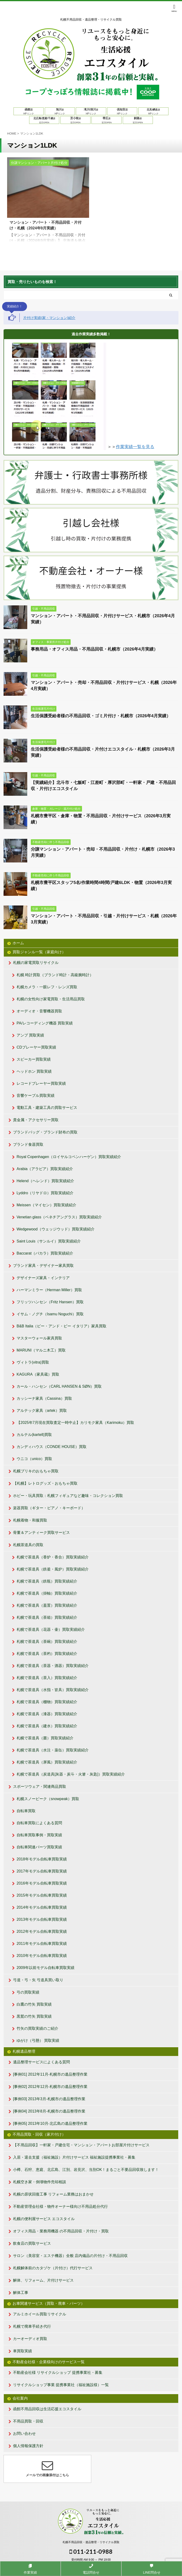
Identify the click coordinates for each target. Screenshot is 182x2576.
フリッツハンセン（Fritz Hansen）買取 (50, 1302)
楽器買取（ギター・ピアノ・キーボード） (49, 1508)
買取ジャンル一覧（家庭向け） (39, 952)
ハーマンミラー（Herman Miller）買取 (49, 1290)
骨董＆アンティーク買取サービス (41, 1533)
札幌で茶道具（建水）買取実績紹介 (47, 1726)
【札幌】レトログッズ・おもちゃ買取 (45, 1483)
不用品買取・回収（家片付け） (39, 2134)
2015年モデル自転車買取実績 (42, 1895)
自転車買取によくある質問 (39, 1823)
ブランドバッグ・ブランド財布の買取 (45, 1132)
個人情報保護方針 (28, 2446)
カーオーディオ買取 (30, 2339)
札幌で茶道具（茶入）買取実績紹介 (47, 1678)
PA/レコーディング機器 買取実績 (45, 1023)
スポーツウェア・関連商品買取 (39, 1786)
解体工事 (20, 2293)
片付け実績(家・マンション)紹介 (49, 318)
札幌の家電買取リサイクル (36, 963)
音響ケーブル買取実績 (36, 1095)
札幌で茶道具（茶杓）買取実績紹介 (47, 1654)
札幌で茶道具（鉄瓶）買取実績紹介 (47, 1581)
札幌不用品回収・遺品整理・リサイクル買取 (91, 2542)
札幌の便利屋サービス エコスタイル (44, 2219)
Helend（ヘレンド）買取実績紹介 (45, 1181)
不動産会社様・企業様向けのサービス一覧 (49, 2362)
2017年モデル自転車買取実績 (42, 1871)
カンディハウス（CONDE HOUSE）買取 (51, 1447)
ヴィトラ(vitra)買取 (33, 1362)
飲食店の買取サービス (32, 2243)
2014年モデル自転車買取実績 (42, 1907)
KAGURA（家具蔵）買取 (38, 1374)
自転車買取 (26, 1811)
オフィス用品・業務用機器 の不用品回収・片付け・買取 (61, 2231)
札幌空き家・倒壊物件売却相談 (39, 2182)
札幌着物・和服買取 (30, 1520)
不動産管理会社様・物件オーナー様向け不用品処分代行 (60, 2206)
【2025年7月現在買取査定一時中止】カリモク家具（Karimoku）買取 (75, 1423)
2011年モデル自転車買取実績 (42, 1944)
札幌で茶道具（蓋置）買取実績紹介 (47, 1605)
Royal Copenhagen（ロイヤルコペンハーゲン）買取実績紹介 (69, 1157)
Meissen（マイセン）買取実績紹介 (46, 1205)
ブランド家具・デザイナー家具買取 (43, 1266)
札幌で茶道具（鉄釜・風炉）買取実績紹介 (53, 1569)
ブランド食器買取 (28, 1144)
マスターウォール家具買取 (39, 1338)
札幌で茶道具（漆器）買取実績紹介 (47, 1714)
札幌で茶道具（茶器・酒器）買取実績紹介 (53, 1666)
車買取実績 (22, 2351)
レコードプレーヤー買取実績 (41, 1083)
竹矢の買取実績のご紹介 (37, 2028)
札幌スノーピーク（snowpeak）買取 (48, 1799)
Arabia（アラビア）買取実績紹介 (45, 1169)
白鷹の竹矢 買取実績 (34, 2004)
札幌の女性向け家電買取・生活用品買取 (51, 999)
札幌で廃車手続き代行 (32, 2326)
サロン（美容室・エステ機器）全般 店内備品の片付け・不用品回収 (70, 2256)
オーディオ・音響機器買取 (39, 1011)
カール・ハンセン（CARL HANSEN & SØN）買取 (59, 1386)
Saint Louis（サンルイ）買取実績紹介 (49, 1241)
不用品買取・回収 (28, 2421)
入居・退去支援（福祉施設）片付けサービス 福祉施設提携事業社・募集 (74, 2157)
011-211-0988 (91, 2551)
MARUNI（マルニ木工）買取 (41, 1350)
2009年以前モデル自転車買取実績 (45, 1968)
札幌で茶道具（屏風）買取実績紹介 (47, 1762)
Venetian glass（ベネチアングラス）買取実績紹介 (59, 1217)
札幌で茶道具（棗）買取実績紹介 (45, 1738)
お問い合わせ (24, 2434)
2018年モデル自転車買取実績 (42, 1859)
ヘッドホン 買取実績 (34, 1071)
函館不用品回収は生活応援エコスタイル (47, 2409)
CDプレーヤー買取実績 (36, 1047)
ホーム (18, 943)
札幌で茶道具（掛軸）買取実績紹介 (47, 1593)
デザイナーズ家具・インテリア (43, 1278)
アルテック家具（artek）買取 (42, 1410)
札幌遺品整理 (24, 2051)
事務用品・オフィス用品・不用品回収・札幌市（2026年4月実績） (94, 649)
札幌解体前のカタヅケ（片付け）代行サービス (53, 2268)
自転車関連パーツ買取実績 (39, 1847)
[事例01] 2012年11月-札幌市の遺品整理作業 (50, 2074)
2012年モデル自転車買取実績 (42, 1931)
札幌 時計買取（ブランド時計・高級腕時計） (55, 975)
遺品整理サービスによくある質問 (41, 2062)
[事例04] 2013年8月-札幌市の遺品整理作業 (49, 2111)
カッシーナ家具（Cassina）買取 (44, 1398)
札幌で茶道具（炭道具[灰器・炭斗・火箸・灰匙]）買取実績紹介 (71, 1774)
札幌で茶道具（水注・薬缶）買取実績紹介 (53, 1750)
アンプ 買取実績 (30, 1035)
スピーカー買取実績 (34, 1059)
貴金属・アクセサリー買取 (36, 1120)
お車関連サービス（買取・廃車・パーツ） (49, 2303)
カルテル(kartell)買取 (34, 1435)
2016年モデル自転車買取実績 (42, 1883)
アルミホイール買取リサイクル (39, 2314)
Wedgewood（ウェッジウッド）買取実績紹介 (56, 1229)
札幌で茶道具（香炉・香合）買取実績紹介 (53, 1557)
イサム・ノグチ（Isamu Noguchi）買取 (50, 1314)
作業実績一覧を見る (135, 446)
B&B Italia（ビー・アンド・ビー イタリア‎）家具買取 (61, 1326)
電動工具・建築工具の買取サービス (47, 1108)
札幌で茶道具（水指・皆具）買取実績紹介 (53, 1690)
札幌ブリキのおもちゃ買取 (36, 1471)
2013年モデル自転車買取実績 (42, 1919)
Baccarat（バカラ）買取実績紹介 (45, 1253)
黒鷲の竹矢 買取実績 (34, 2016)
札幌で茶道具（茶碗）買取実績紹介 (47, 1642)
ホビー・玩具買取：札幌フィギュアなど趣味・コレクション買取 (68, 1496)
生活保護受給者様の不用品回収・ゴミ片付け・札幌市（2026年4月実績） (101, 715)
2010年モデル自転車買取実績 (42, 1956)
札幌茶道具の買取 (28, 1545)
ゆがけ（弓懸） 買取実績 (38, 2040)
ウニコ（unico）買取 (34, 1459)
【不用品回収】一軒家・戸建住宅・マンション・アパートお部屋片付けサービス (81, 2145)
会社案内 (20, 2398)
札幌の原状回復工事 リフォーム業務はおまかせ (53, 2194)
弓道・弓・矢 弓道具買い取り (38, 1980)
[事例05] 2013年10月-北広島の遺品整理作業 (50, 2123)
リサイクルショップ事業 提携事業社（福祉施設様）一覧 (61, 2385)
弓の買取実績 (28, 1992)
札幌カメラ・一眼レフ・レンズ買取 (47, 987)
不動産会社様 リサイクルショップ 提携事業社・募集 (57, 2372)
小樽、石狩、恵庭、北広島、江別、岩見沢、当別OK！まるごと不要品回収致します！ (86, 2170)
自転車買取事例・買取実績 (39, 1835)
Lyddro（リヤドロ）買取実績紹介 (45, 1193)
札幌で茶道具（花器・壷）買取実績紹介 (51, 1629)
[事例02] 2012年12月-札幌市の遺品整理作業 (50, 2087)
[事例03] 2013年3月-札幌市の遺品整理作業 (49, 2099)
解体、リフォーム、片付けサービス (43, 2280)
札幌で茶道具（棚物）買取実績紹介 (47, 1702)
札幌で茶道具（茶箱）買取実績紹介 (47, 1617)
